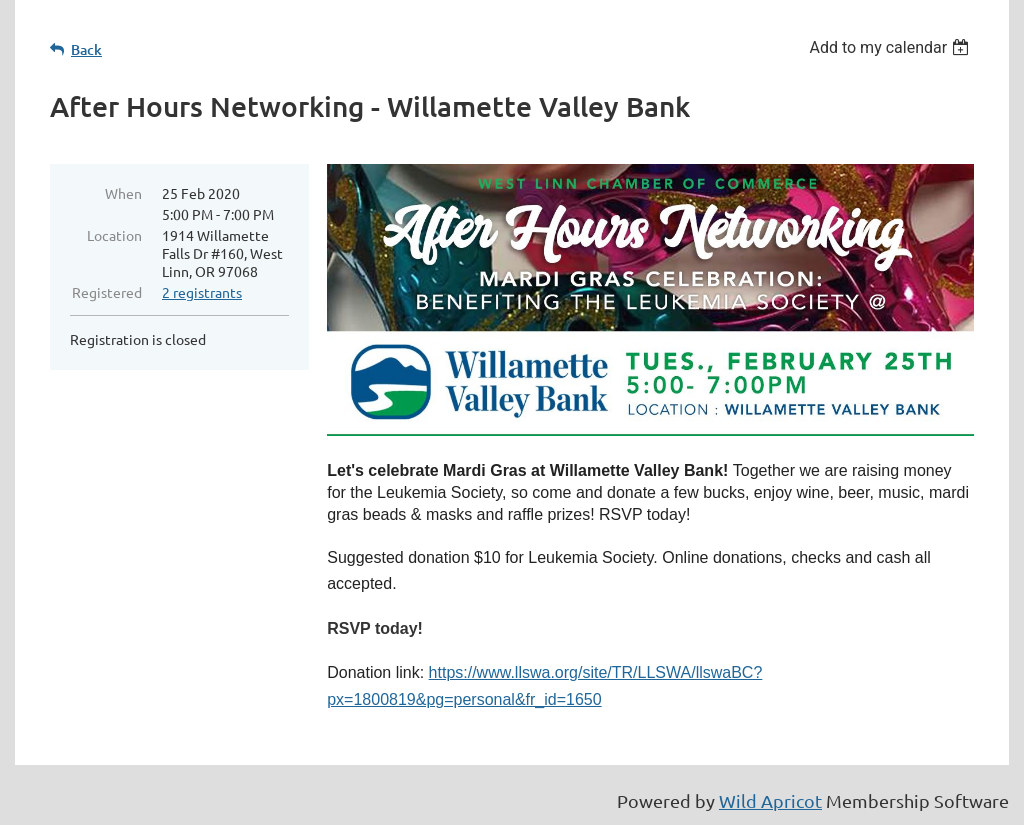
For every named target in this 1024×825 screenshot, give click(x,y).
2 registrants (202, 292)
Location (114, 235)
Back (86, 49)
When (123, 193)
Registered (107, 292)
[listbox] (891, 47)
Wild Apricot (770, 800)
